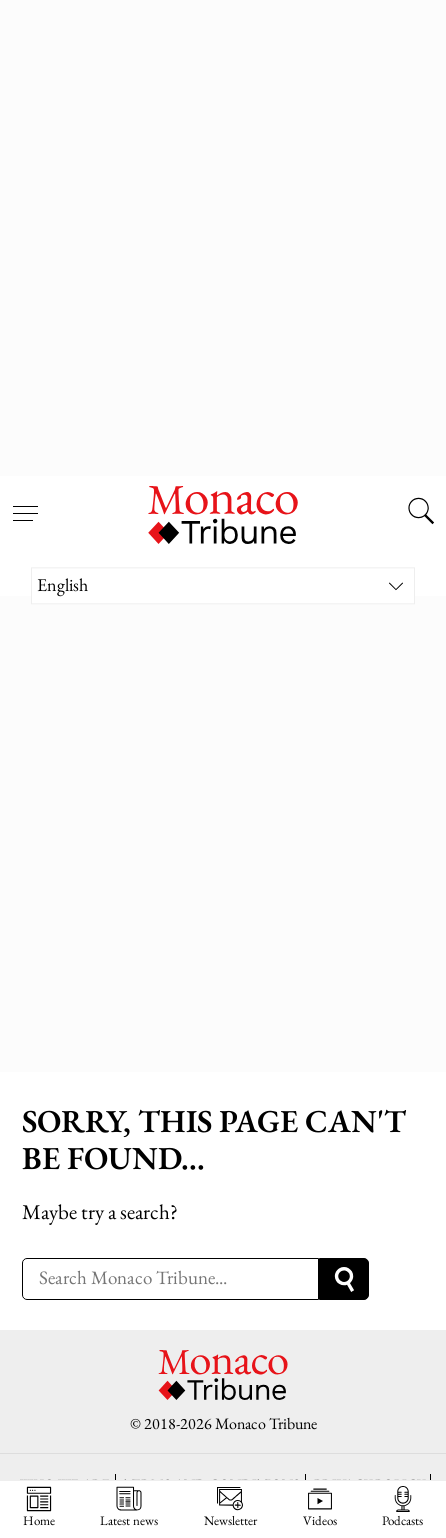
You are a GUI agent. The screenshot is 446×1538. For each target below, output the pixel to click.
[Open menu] (25, 501)
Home (39, 1507)
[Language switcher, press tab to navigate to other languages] (222, 585)
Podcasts (402, 1507)
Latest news (129, 1507)
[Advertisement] (223, 233)
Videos (320, 1507)
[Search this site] (421, 513)
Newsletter (230, 1507)
